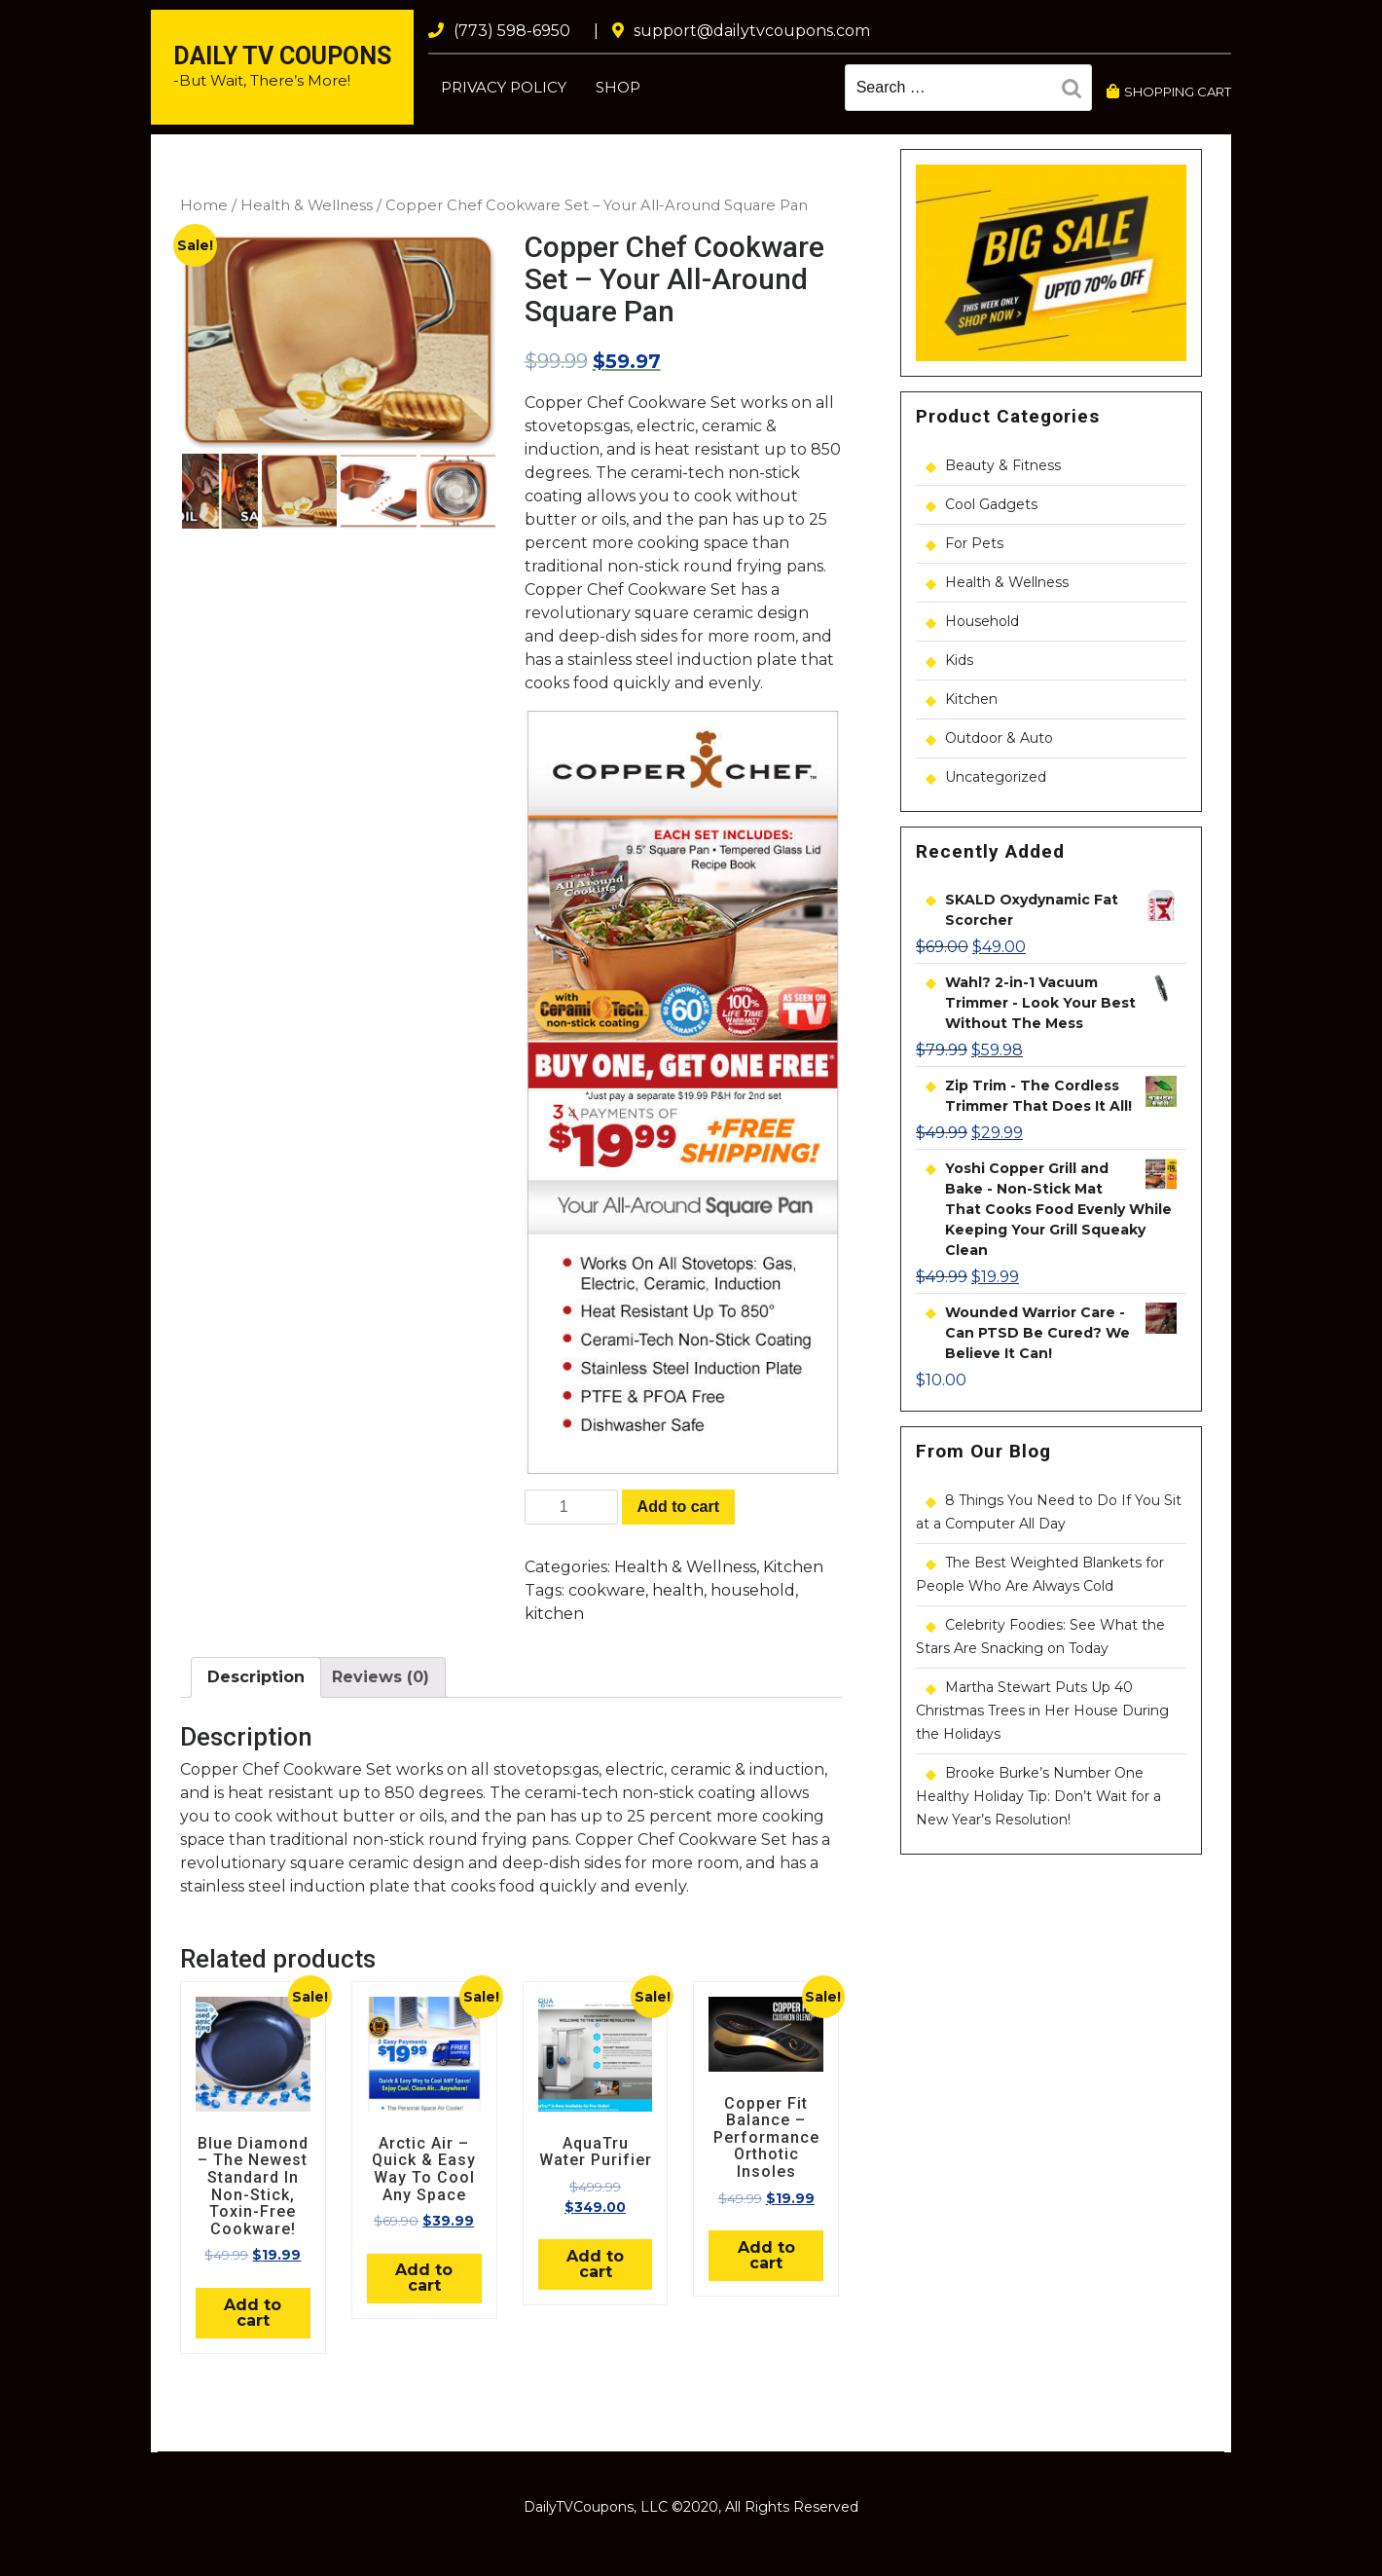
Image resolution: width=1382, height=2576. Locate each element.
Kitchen (793, 1567)
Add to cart (678, 1506)
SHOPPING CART (1169, 91)
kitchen (554, 1613)
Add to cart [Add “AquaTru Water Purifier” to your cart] (595, 2264)
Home (204, 205)
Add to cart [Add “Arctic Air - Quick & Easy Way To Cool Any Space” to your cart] (424, 2278)
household (752, 1590)
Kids (959, 660)
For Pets (974, 543)
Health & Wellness (306, 205)
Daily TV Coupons (282, 56)
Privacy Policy (503, 87)
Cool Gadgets (991, 504)
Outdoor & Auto (999, 738)
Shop (618, 87)
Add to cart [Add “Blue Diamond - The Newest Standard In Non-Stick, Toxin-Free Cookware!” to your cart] (252, 2313)
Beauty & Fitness (1003, 465)
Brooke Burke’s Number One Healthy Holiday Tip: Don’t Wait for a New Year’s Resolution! (1038, 1796)
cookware (606, 1590)
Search (1076, 91)
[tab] (256, 1677)
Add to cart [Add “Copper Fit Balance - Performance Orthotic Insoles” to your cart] (766, 2255)
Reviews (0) (380, 1677)
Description (256, 1677)
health (678, 1590)
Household (982, 621)
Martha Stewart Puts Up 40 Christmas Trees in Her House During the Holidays (1042, 1710)
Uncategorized (995, 777)
